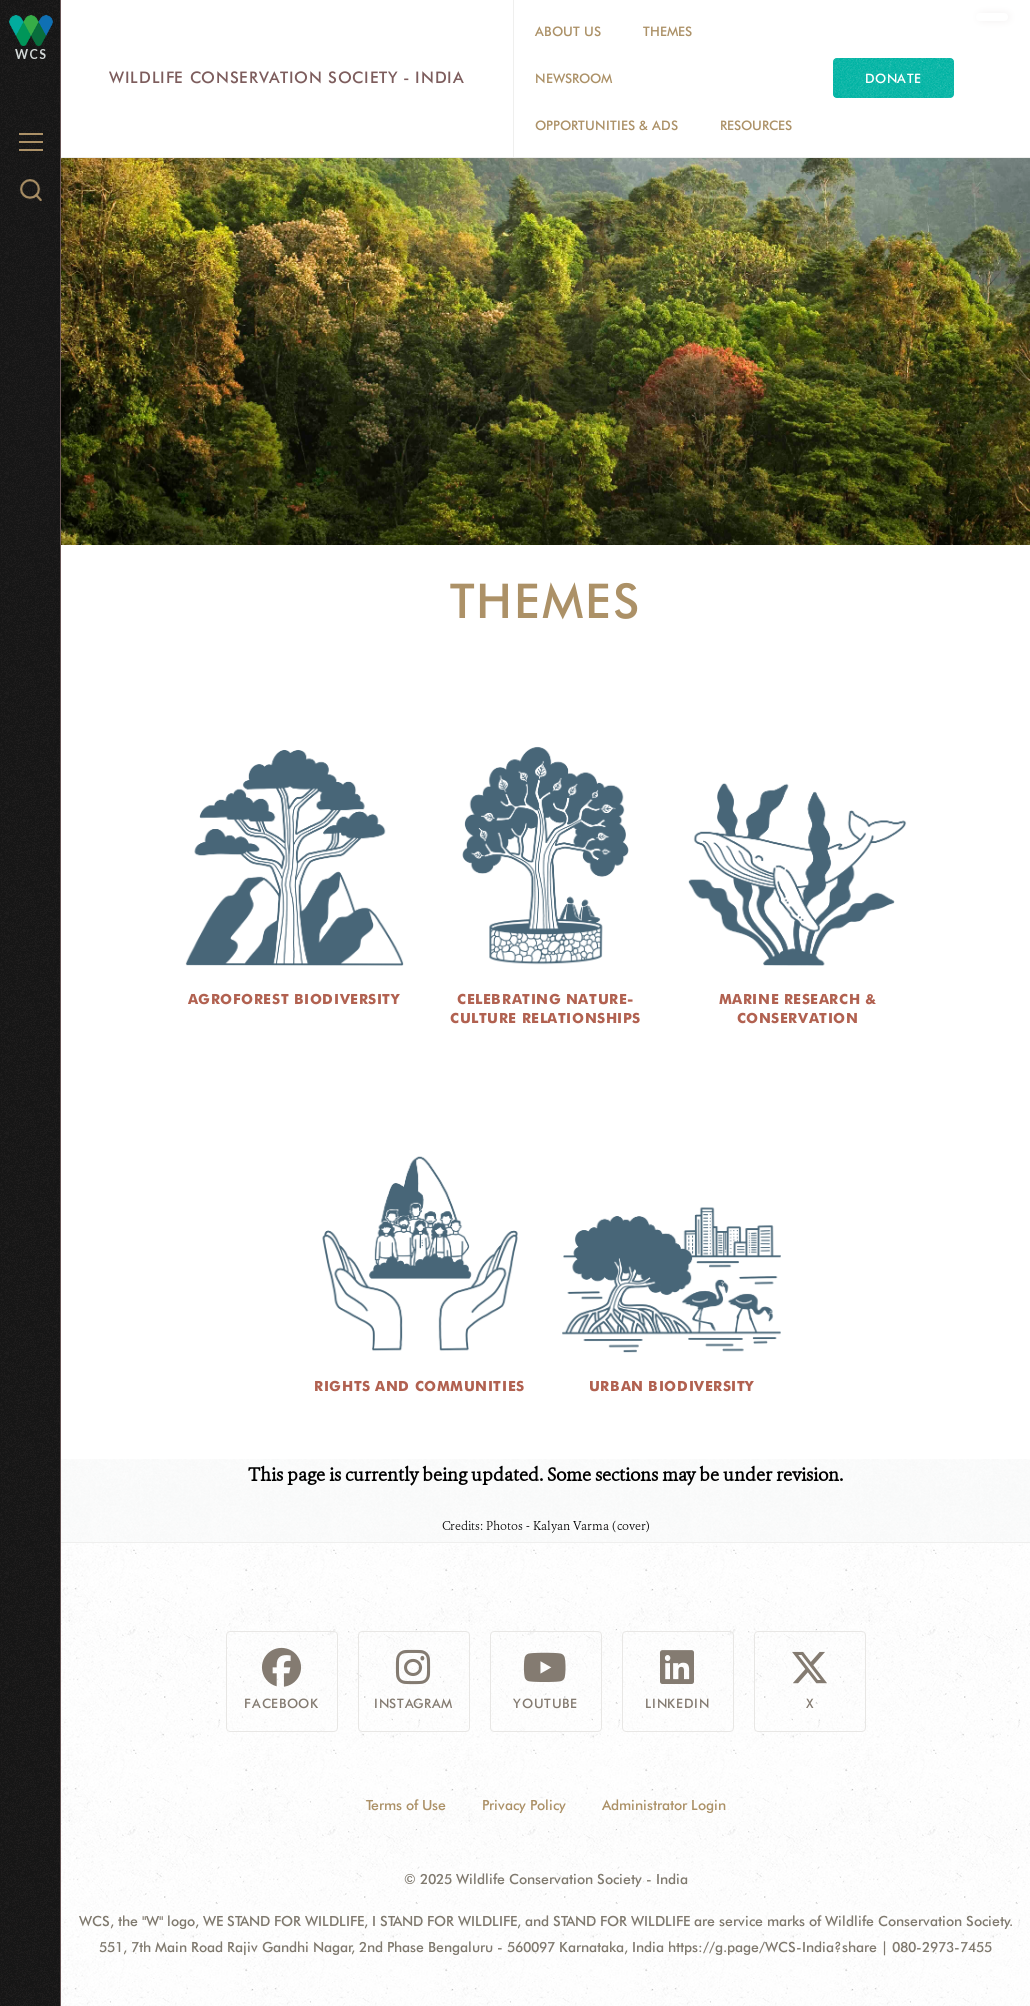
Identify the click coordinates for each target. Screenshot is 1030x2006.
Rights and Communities (419, 1386)
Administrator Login (664, 1805)
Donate (893, 78)
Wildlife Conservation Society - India (287, 77)
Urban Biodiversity (671, 1386)
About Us (568, 31)
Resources (756, 125)
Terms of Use (406, 1805)
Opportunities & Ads (606, 125)
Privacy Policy (524, 1805)
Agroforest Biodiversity (294, 999)
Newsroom (573, 78)
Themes (667, 31)
